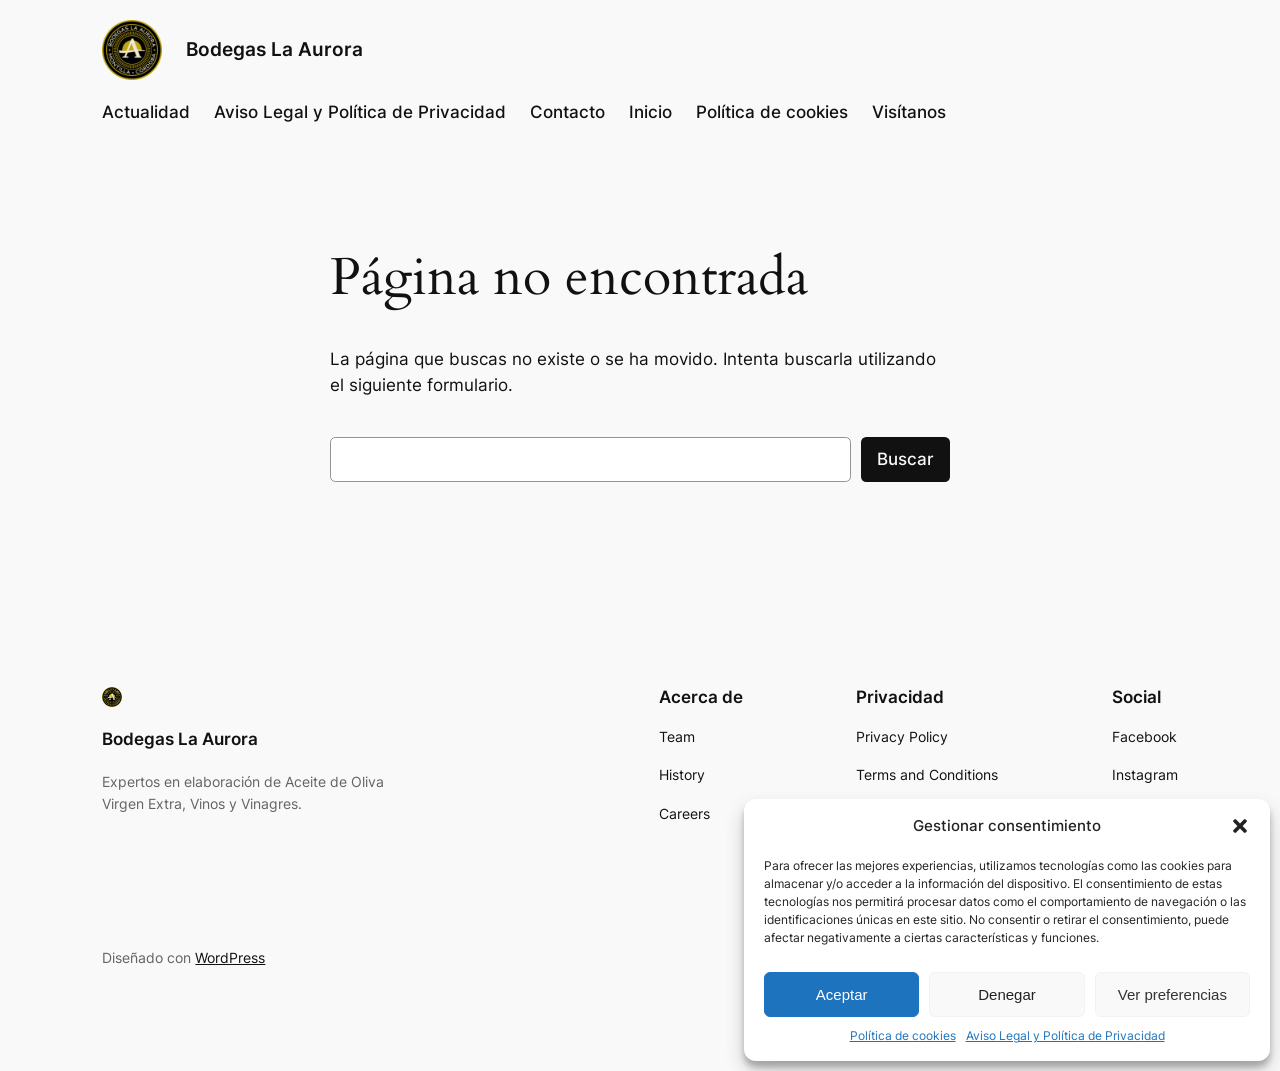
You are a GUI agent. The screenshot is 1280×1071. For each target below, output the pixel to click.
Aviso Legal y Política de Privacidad (1065, 1035)
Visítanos (909, 112)
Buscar (905, 459)
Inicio (650, 112)
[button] (1240, 826)
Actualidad (146, 112)
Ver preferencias (1172, 994)
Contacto (567, 112)
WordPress (230, 957)
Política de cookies (903, 1035)
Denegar (1007, 994)
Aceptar (842, 994)
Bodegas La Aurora (274, 49)
